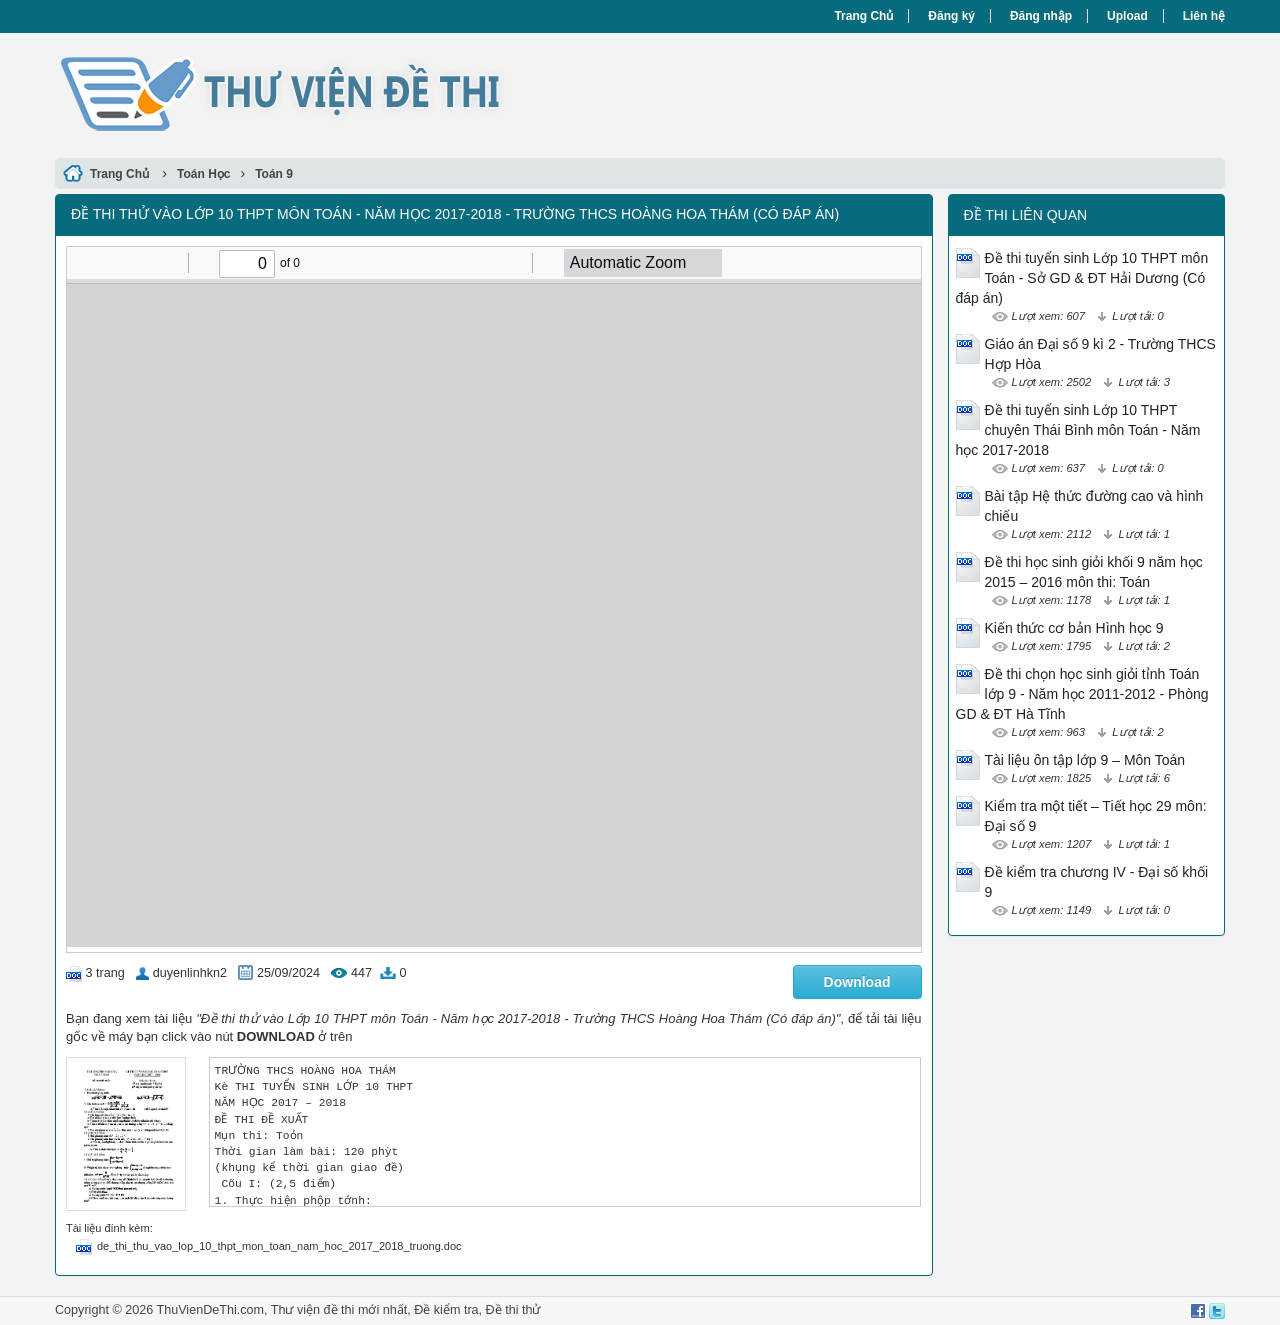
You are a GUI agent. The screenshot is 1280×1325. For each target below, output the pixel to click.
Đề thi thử (513, 1310)
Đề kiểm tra (446, 1310)
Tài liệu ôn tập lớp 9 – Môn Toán (1085, 760)
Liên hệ (1204, 16)
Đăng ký (951, 16)
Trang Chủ (863, 16)
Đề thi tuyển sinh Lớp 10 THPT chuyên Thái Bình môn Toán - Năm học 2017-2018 (1078, 430)
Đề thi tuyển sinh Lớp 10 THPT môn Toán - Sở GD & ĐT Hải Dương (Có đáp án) (1082, 278)
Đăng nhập (1041, 16)
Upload (1127, 16)
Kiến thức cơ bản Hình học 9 (1074, 628)
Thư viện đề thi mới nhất (339, 1310)
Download (857, 982)
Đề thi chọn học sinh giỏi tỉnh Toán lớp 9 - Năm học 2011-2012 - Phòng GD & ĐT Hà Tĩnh (1082, 694)
